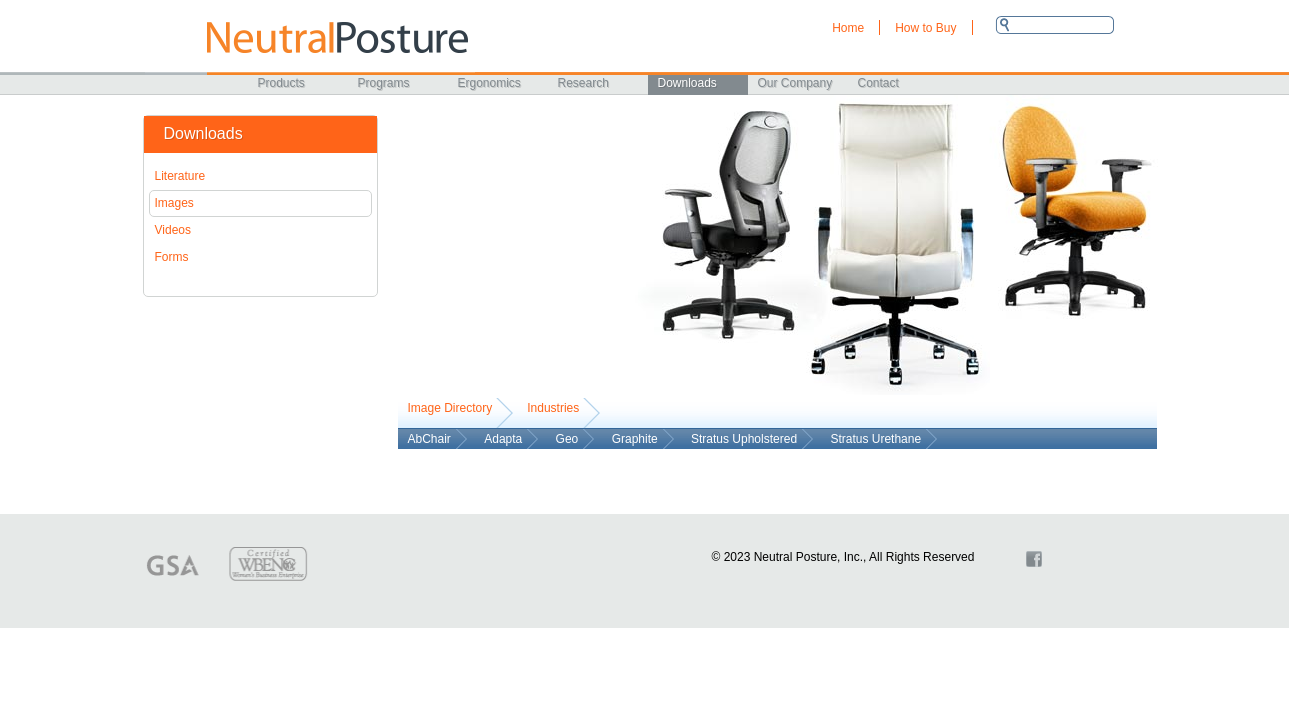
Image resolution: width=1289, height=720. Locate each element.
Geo (567, 439)
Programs (384, 83)
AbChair (429, 439)
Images (174, 203)
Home (848, 28)
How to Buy (925, 28)
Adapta (503, 439)
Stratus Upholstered (744, 439)
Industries (553, 408)
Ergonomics (489, 83)
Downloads (687, 83)
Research (583, 83)
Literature (180, 176)
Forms (172, 257)
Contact (878, 83)
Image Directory (450, 408)
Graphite (635, 439)
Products (281, 83)
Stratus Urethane (875, 439)
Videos (173, 230)
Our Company (795, 83)
